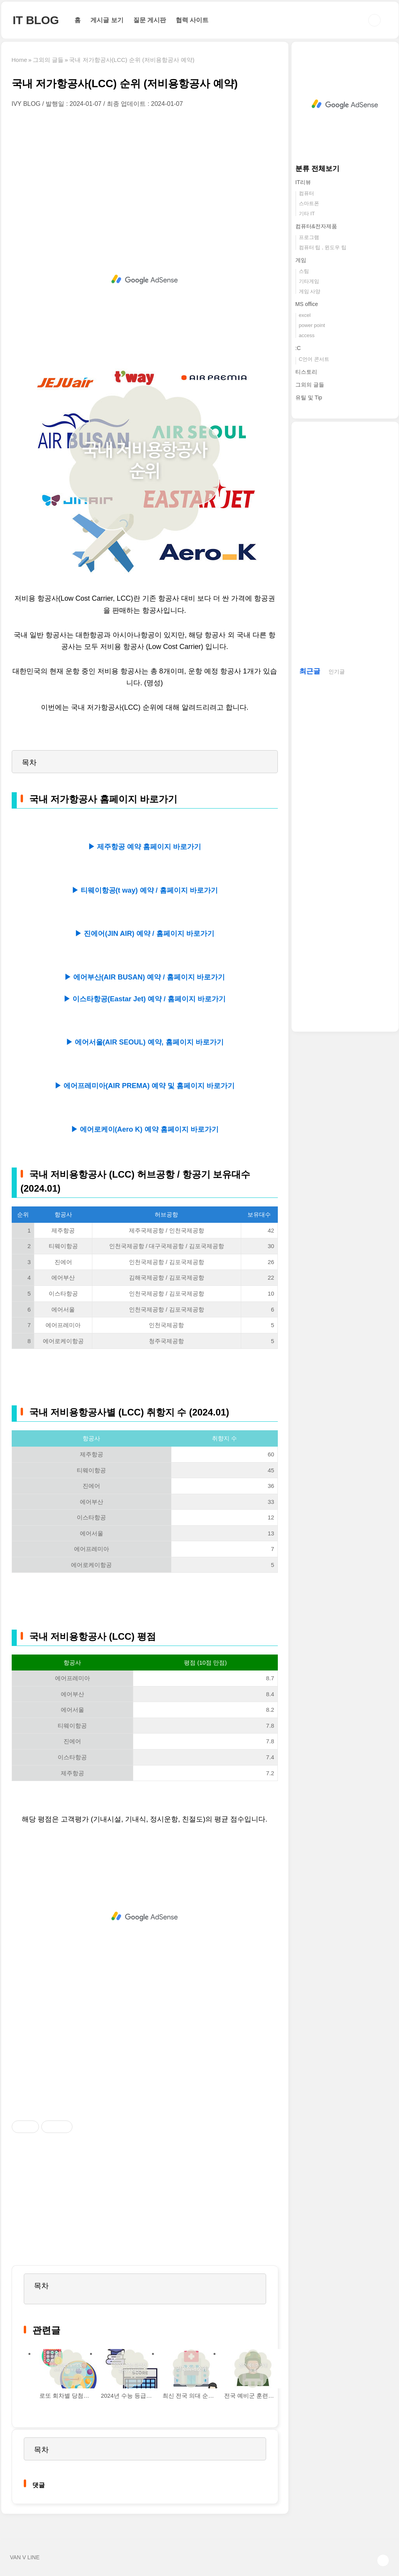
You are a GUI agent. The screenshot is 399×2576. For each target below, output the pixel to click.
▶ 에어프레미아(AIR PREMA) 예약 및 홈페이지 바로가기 (145, 1086)
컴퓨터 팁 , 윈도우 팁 (322, 247)
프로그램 (309, 237)
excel (305, 315)
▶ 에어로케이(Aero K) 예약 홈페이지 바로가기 (145, 1129)
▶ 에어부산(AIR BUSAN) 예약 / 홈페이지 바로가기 (144, 977)
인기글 (336, 671)
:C (298, 348)
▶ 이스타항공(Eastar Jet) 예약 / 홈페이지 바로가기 (145, 999)
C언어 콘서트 (314, 359)
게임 (300, 260)
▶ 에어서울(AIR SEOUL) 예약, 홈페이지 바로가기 (145, 1042)
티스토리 (306, 372)
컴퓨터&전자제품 (316, 226)
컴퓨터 (306, 193)
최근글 (309, 671)
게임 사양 (310, 291)
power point (312, 325)
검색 (374, 20)
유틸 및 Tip (308, 397)
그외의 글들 (309, 385)
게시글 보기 (106, 20)
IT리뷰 (303, 182)
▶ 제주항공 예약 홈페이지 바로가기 (144, 847)
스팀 (304, 271)
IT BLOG (36, 20)
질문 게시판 (149, 20)
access (306, 335)
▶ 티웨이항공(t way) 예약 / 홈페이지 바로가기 (145, 890)
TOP (383, 2560)
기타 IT (307, 213)
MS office (306, 304)
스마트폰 (309, 203)
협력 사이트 (192, 20)
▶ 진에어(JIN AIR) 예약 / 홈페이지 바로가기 (144, 933)
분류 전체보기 (317, 168)
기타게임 (309, 281)
